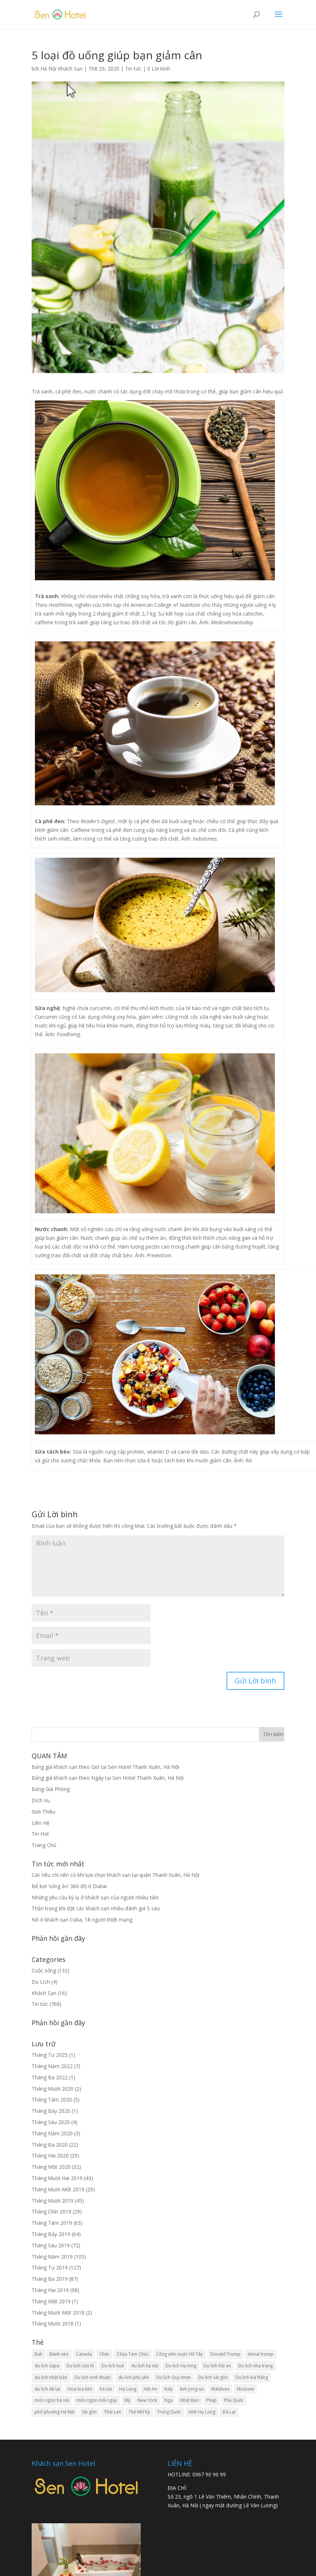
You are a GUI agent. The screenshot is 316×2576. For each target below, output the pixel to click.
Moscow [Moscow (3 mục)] (245, 2389)
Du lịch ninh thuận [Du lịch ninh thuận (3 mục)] (93, 2377)
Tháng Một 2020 (51, 2166)
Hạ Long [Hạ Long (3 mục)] (127, 2389)
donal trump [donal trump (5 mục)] (260, 2354)
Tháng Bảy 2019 (51, 2234)
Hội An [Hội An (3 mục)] (150, 2389)
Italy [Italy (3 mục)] (168, 2389)
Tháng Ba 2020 (50, 2144)
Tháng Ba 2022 (50, 2077)
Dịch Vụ (41, 1800)
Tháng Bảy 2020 (51, 2110)
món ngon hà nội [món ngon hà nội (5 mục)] (52, 2400)
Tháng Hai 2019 (50, 2290)
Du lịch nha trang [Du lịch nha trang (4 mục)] (255, 2366)
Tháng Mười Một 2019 (58, 2189)
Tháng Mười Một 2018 (58, 2312)
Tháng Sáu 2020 (51, 2122)
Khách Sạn (44, 1993)
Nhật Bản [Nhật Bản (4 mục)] (189, 2400)
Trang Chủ (44, 1845)
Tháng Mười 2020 (52, 2088)
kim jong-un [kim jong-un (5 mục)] (192, 2389)
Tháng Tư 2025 (50, 2054)
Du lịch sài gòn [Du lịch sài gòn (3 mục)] (213, 2377)
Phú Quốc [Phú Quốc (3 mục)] (234, 2400)
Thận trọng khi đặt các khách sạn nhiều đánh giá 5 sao (96, 1908)
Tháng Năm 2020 (52, 2133)
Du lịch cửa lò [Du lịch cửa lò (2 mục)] (80, 2366)
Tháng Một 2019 (51, 2301)
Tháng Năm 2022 (52, 2066)
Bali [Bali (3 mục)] (38, 2354)
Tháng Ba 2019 (50, 2278)
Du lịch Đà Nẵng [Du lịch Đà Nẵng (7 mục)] (251, 2377)
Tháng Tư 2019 (50, 2267)
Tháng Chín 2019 (51, 2211)
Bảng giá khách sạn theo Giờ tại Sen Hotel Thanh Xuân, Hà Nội (105, 1766)
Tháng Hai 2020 (50, 2155)
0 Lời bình (158, 68)
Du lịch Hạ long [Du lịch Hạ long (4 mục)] (180, 2366)
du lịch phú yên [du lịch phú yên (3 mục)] (133, 2377)
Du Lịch (41, 1981)
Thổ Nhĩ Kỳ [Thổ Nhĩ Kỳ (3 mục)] (139, 2412)
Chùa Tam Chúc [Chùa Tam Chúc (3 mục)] (133, 2354)
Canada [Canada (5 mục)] (84, 2354)
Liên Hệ (40, 1822)
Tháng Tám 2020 (52, 2099)
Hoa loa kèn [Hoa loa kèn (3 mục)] (80, 2389)
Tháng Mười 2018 (52, 2323)
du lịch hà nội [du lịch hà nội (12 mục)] (144, 2366)
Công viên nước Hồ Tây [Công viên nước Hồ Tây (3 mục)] (179, 2354)
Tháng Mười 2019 (52, 2200)
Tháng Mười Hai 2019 (57, 2178)
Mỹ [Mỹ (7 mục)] (127, 2400)
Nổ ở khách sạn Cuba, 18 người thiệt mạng (82, 1919)
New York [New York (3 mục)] (147, 2400)
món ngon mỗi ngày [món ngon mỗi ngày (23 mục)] (96, 2400)
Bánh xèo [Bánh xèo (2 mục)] (59, 2354)
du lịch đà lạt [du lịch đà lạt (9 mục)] (47, 2389)
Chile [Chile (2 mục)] (104, 2354)
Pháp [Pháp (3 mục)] (211, 2400)
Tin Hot (40, 1833)
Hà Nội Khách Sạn (61, 68)
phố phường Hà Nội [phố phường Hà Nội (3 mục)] (55, 2412)
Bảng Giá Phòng (51, 1789)
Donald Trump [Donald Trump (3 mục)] (225, 2354)
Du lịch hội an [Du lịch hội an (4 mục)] (217, 2366)
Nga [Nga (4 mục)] (168, 2400)
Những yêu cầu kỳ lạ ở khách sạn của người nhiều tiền (95, 1897)
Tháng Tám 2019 (52, 2222)
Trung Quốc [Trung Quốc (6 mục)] (169, 2412)
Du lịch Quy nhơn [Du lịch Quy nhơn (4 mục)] (173, 2377)
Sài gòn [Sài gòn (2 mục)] (89, 2412)
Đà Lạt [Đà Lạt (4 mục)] (229, 2412)
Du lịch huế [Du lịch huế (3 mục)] (112, 2366)
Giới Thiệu (43, 1811)
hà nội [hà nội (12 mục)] (106, 2389)
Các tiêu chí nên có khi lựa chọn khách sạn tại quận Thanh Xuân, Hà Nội (115, 1874)
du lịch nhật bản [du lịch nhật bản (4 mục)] (51, 2377)
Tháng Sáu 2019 (51, 2245)
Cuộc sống (44, 1970)
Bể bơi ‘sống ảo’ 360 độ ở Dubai (69, 1886)
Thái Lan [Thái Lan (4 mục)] (112, 2412)
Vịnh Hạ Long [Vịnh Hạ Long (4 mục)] (201, 2412)
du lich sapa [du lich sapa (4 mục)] (47, 2366)
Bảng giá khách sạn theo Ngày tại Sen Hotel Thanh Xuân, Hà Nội (108, 1777)
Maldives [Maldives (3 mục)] (220, 2389)
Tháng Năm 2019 (52, 2256)
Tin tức (133, 68)
